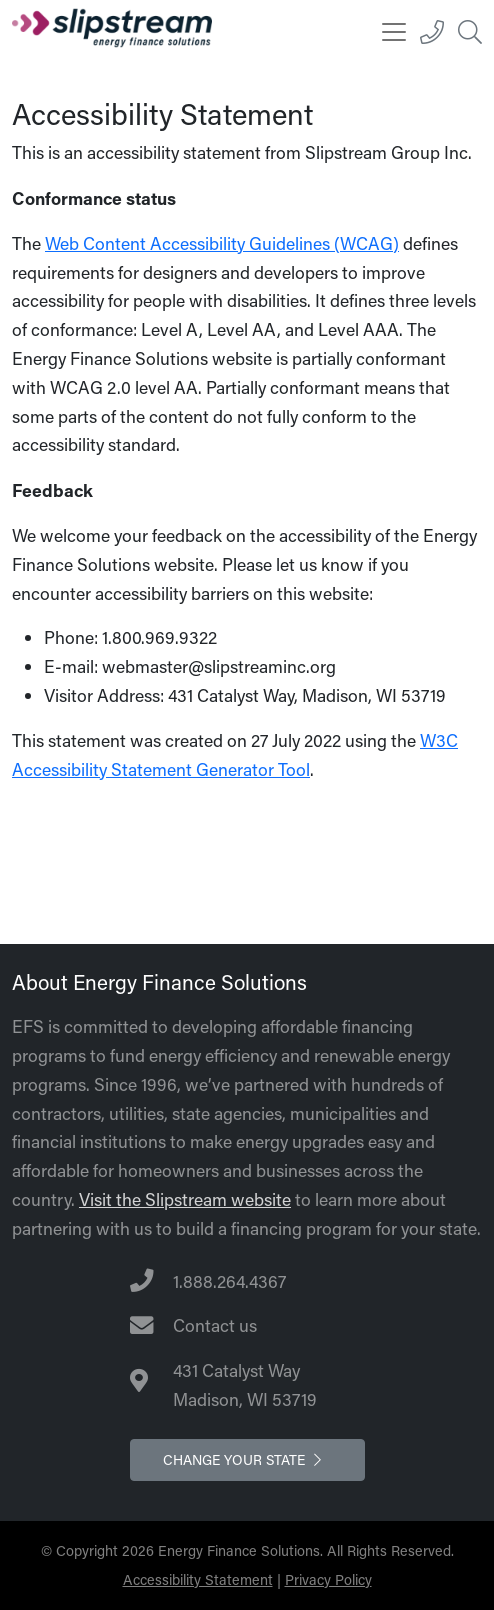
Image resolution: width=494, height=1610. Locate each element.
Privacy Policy (328, 1579)
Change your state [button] (246, 1459)
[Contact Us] (247, 1326)
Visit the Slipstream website (185, 1199)
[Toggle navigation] (394, 32)
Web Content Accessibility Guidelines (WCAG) (222, 243)
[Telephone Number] (247, 1282)
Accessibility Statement (198, 1579)
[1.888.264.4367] (432, 32)
